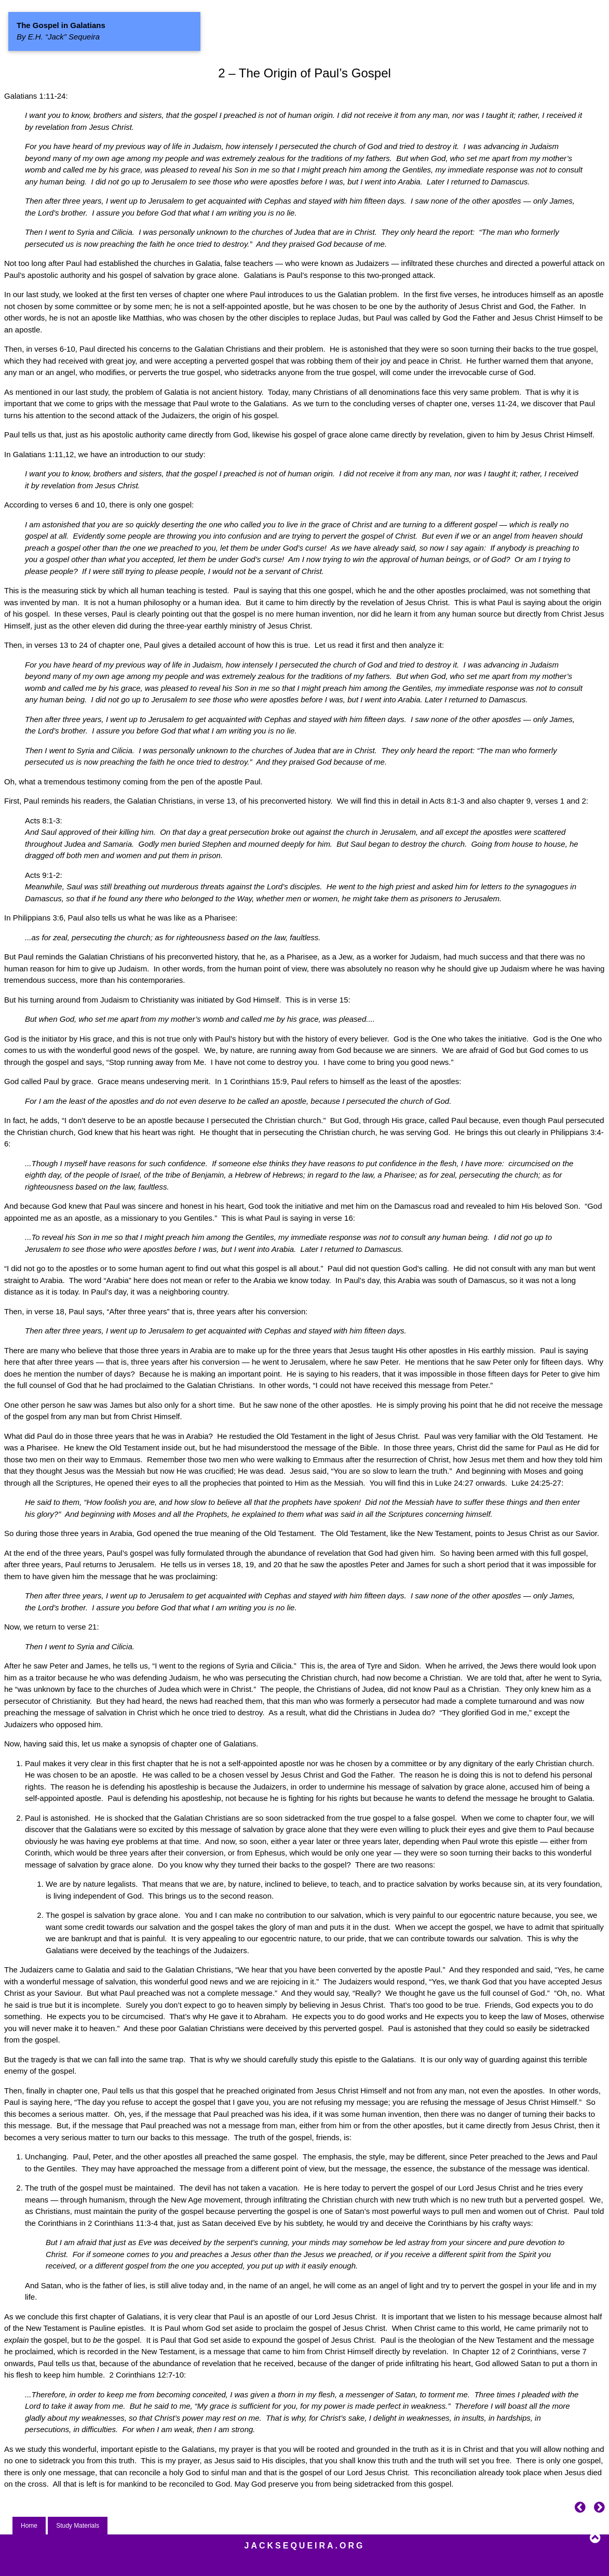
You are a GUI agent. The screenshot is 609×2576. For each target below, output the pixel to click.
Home (29, 2525)
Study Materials (77, 2525)
